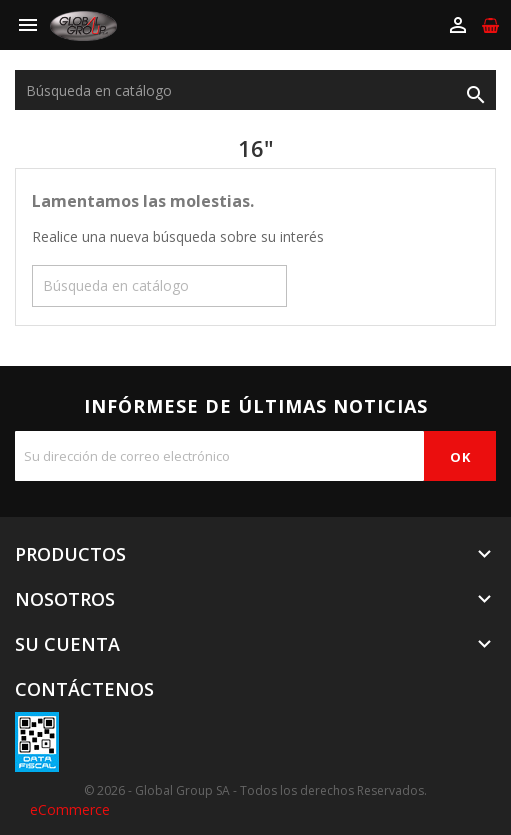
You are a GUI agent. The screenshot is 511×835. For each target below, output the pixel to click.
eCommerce (70, 809)
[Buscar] (255, 90)
